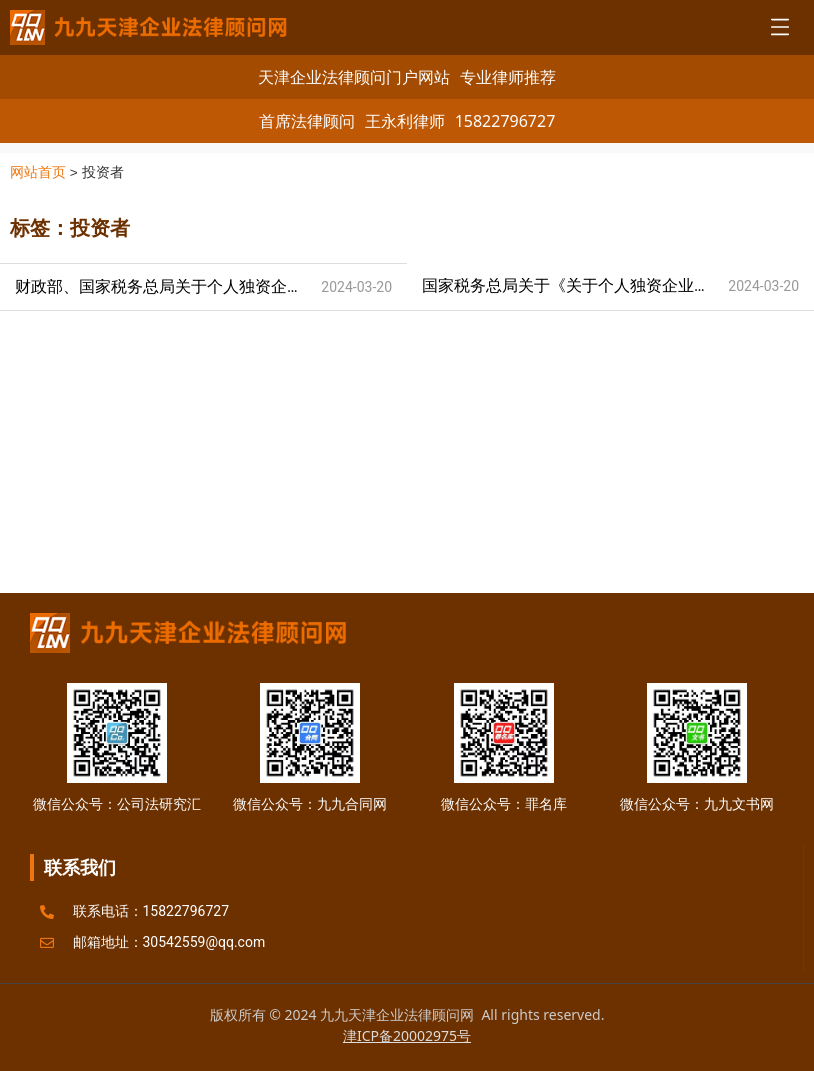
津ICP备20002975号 (407, 1035)
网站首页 (38, 172)
